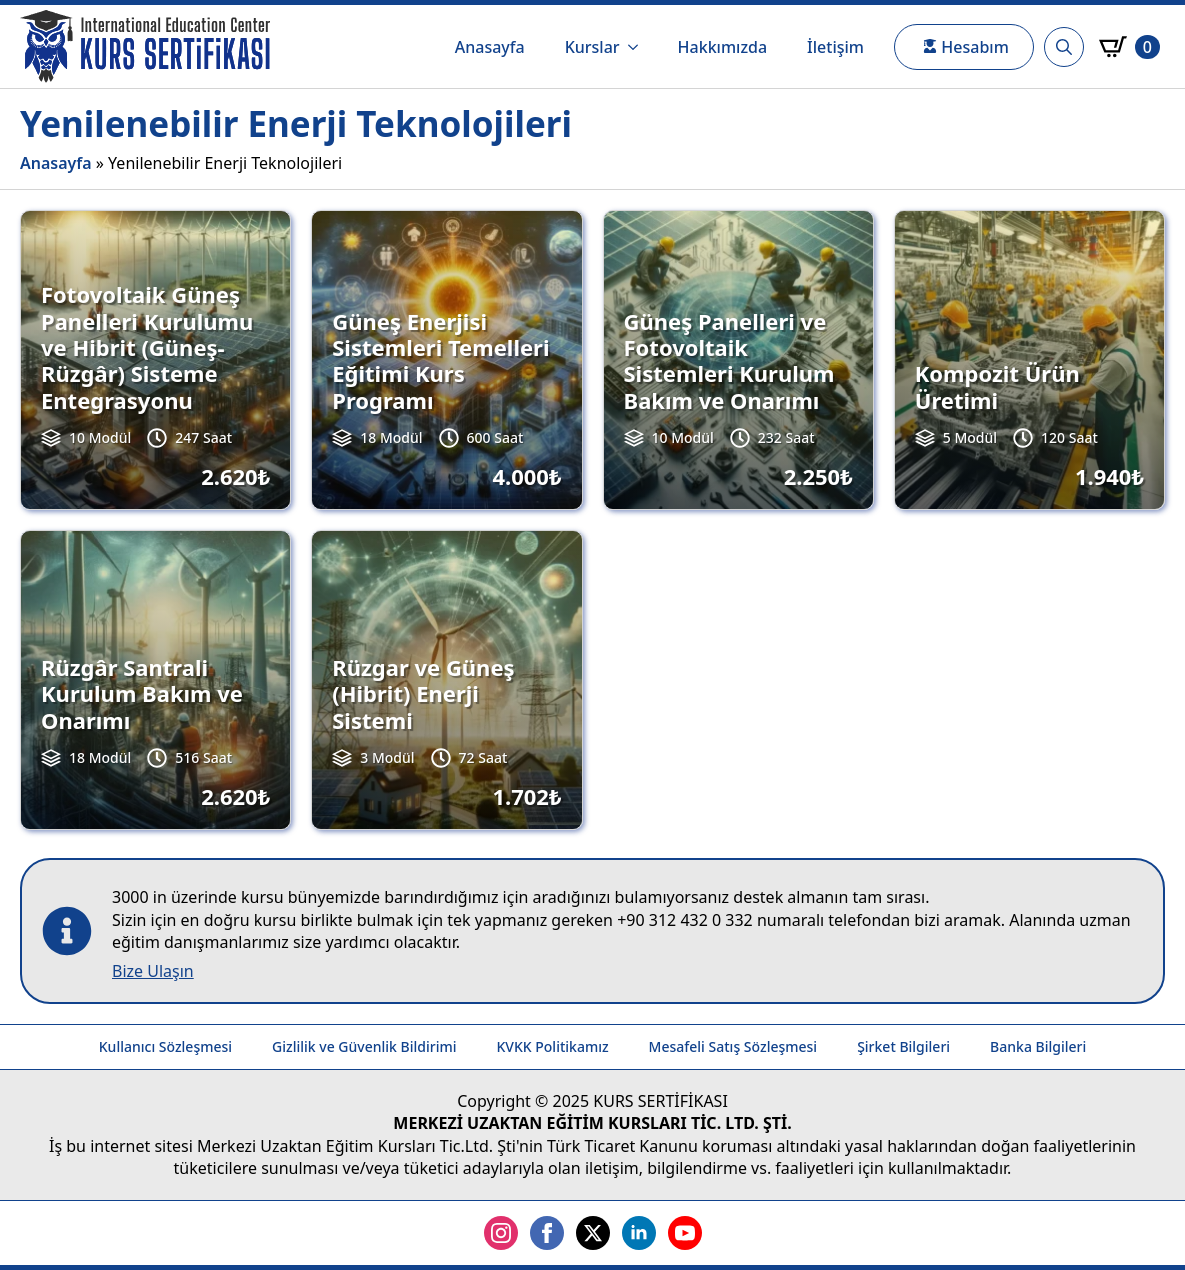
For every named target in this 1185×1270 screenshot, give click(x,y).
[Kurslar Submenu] (639, 47)
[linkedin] (639, 1233)
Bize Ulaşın (153, 971)
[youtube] (685, 1233)
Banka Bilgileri (1038, 1046)
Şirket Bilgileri (903, 1046)
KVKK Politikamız (552, 1046)
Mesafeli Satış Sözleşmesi (733, 1046)
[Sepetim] (1129, 47)
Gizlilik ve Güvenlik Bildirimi (364, 1046)
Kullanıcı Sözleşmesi (165, 1046)
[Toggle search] (1064, 47)
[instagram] (501, 1233)
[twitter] (593, 1233)
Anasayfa (490, 47)
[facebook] (547, 1233)
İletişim (835, 47)
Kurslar (592, 47)
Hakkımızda (723, 47)
